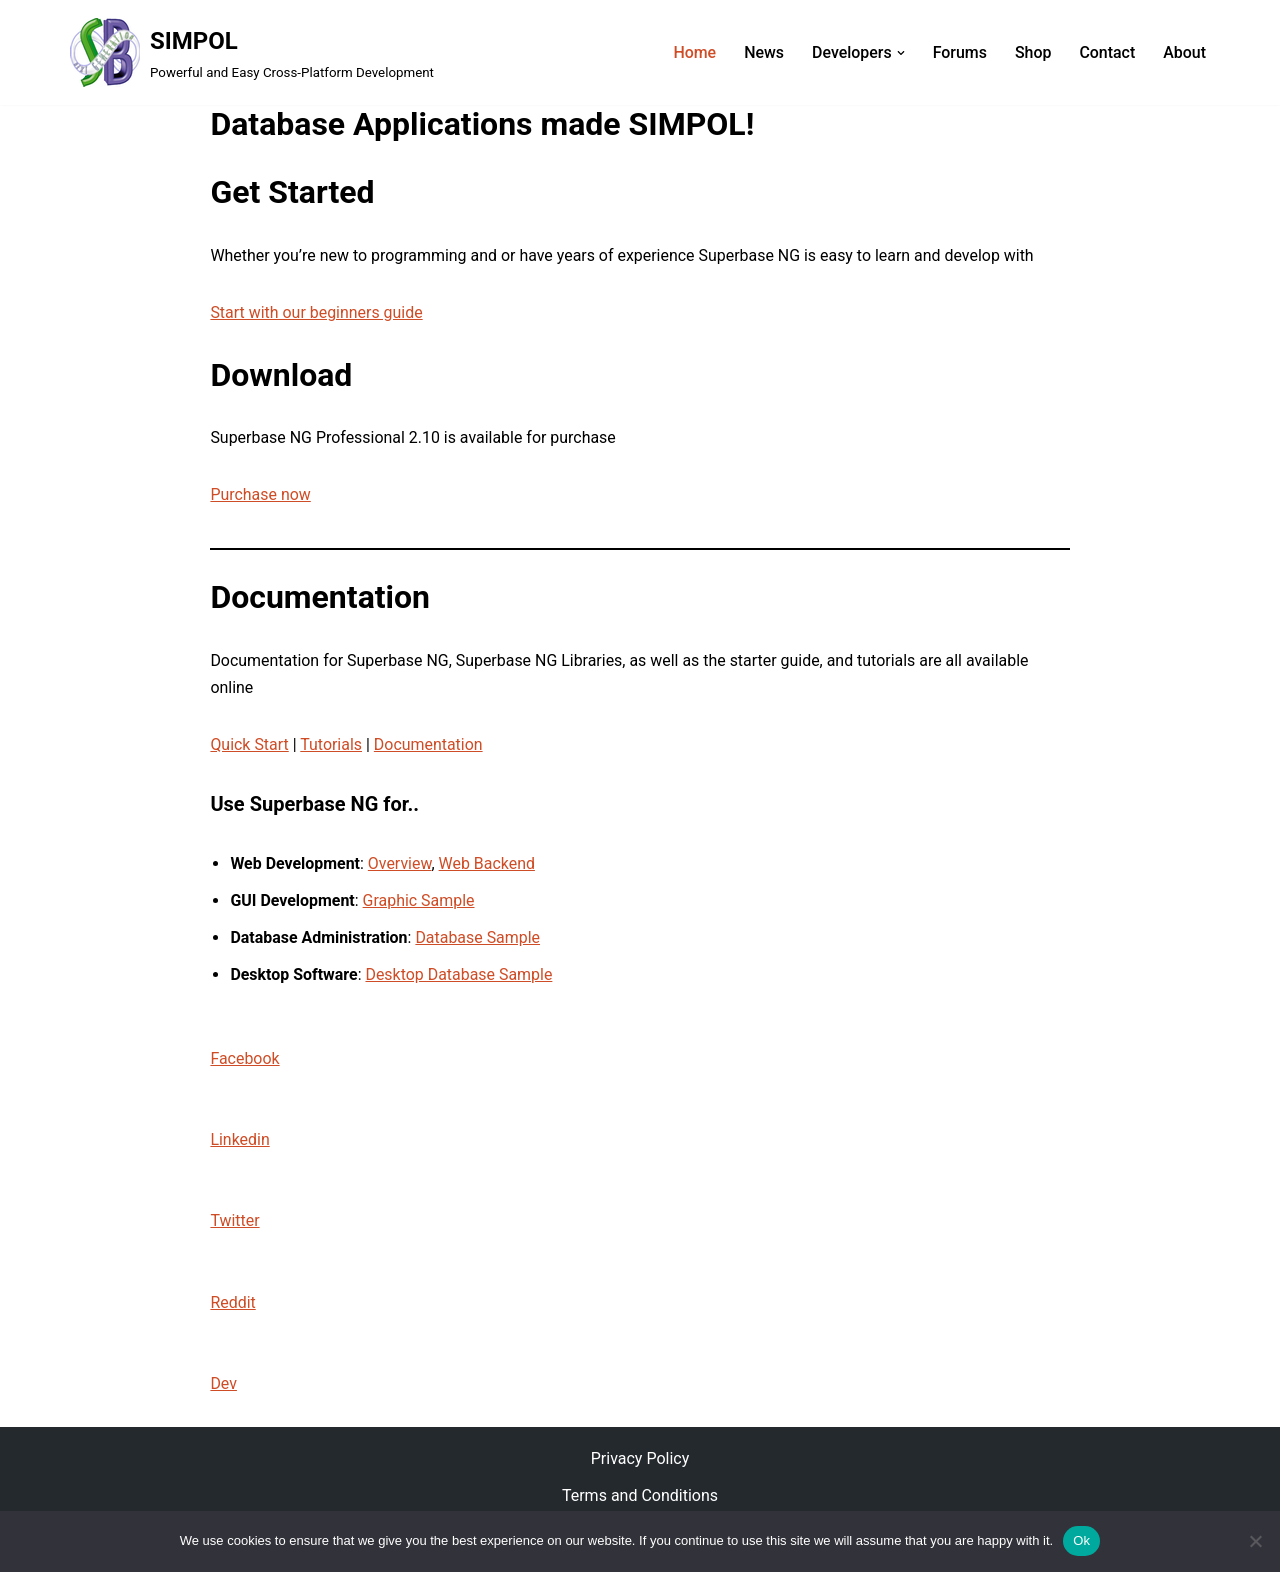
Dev (223, 1386)
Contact (1107, 52)
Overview (400, 864)
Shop (1032, 52)
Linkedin (240, 1142)
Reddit (233, 1305)
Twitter (234, 1223)
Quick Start (249, 745)
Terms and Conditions (640, 1499)
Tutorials (332, 745)
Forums (959, 52)
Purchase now (260, 495)
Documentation (428, 745)
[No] (1255, 1541)
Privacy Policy (640, 1461)
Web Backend (487, 864)
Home (693, 52)
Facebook (244, 1060)
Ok (1081, 1540)
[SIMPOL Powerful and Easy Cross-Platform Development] (252, 52)
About (1184, 52)
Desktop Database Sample (460, 976)
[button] (900, 53)
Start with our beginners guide (316, 312)
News (763, 52)
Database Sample (478, 938)
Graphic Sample (419, 901)
